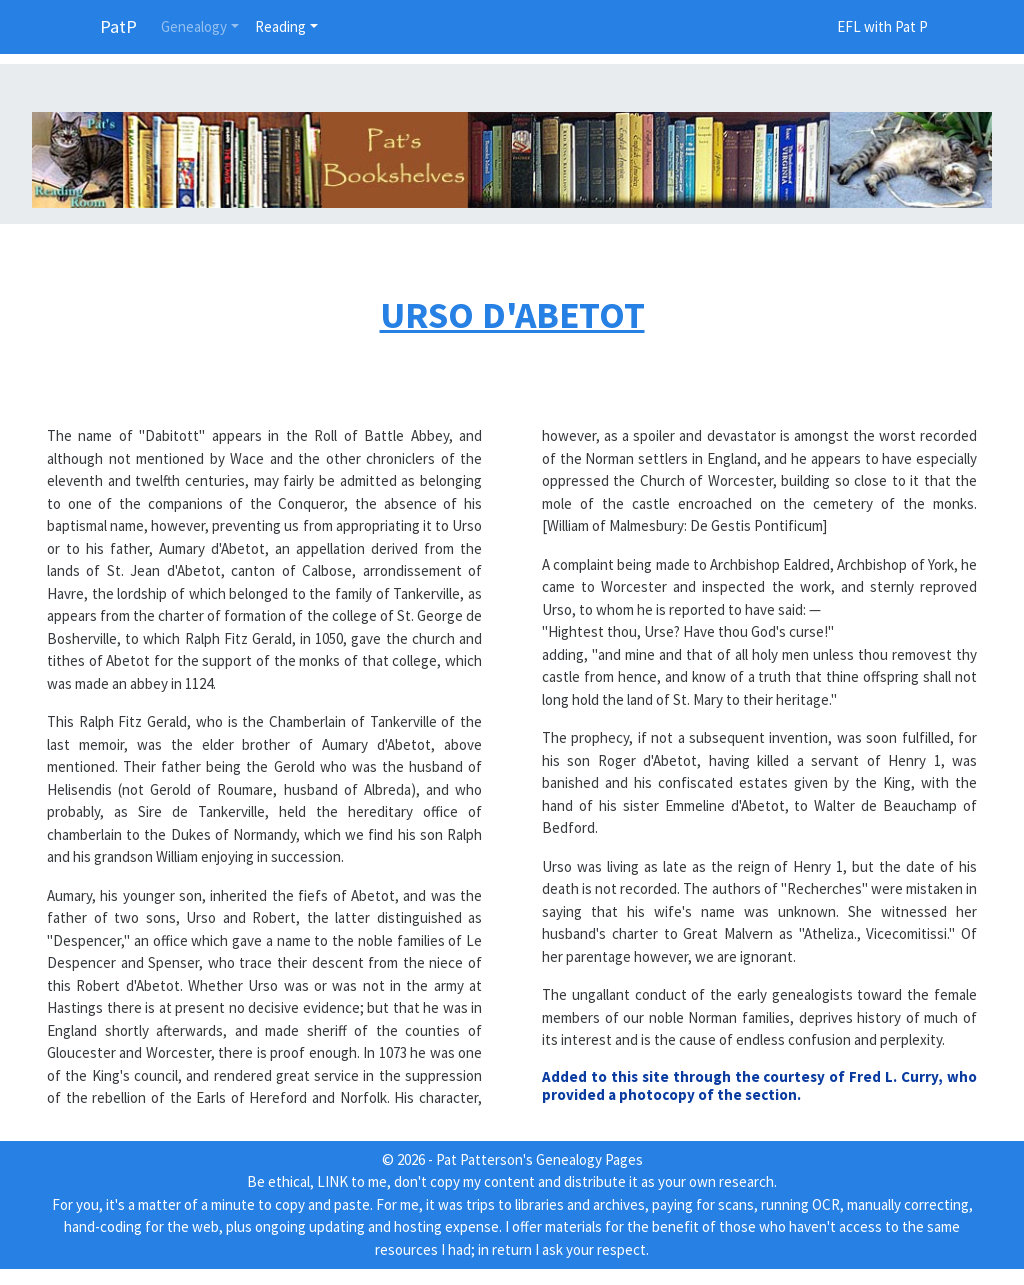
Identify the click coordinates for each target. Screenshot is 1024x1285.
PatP (118, 26)
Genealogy (194, 26)
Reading (280, 26)
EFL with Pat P (882, 26)
